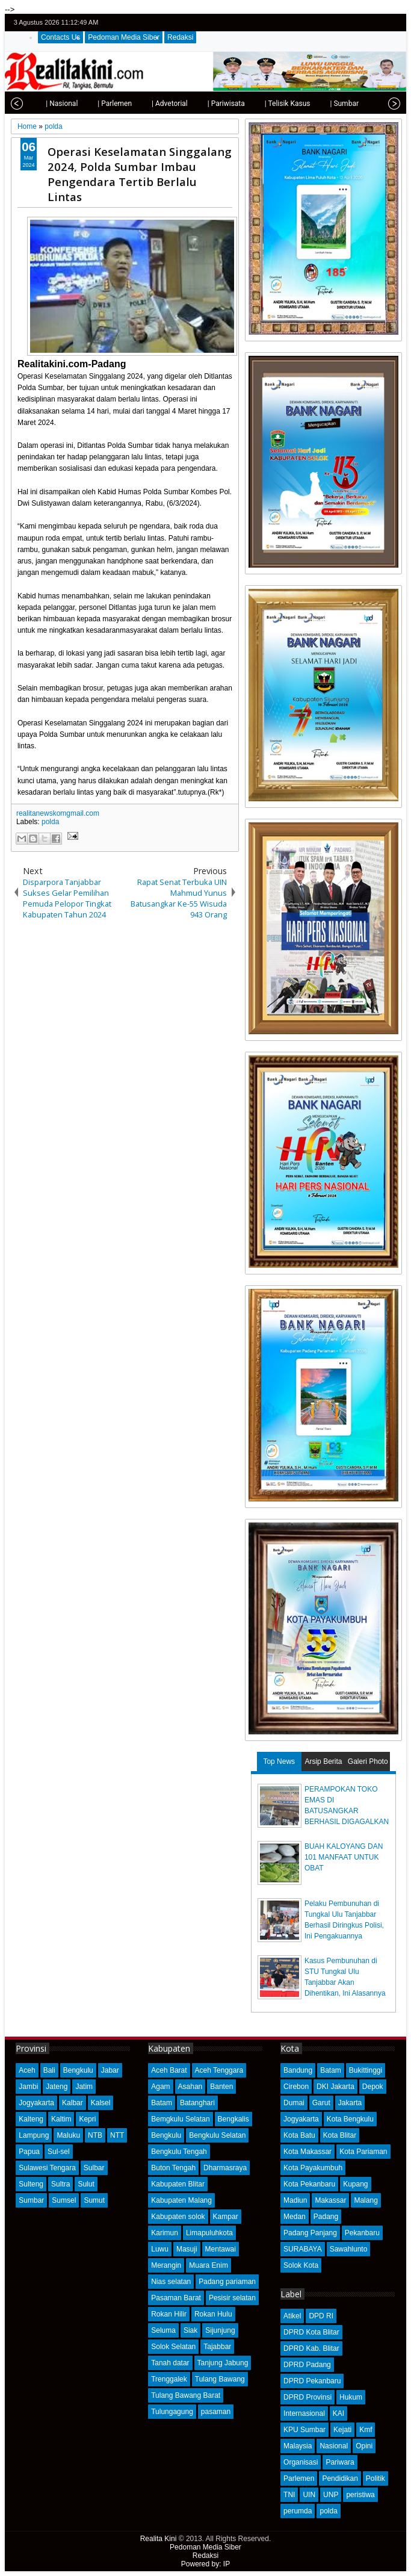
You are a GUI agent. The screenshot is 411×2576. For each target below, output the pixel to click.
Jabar (110, 2070)
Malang (365, 2200)
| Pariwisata (211, 103)
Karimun (164, 2233)
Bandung (297, 2070)
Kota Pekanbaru (309, 2184)
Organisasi (300, 2462)
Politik (375, 2478)
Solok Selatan (173, 2346)
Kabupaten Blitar (178, 2184)
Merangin (166, 2265)
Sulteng (31, 2184)
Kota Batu (299, 2135)
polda (50, 822)
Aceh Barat (169, 2070)
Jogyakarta (36, 2103)
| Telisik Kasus (272, 103)
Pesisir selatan (232, 2298)
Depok (372, 2086)
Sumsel (64, 2200)
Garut (321, 2103)
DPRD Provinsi (307, 2397)
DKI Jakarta (335, 2086)
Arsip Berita (323, 1761)
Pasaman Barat (176, 2298)
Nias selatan (171, 2281)
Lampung (34, 2135)
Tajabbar (217, 2346)
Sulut (86, 2184)
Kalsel (101, 2103)
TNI (289, 2495)
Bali (49, 2070)
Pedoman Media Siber (123, 37)
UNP (330, 2495)
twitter (347, 22)
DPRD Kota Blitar (311, 2332)
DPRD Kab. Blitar (311, 2348)
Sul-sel (59, 2151)
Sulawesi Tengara (47, 2168)
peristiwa (360, 2495)
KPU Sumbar (304, 2429)
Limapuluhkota (209, 2233)
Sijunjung (220, 2330)
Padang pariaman (227, 2281)
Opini (364, 2446)
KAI (338, 2413)
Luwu (159, 2249)
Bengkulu (78, 2070)
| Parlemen (99, 103)
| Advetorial (155, 103)
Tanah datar (170, 2363)
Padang (326, 2216)
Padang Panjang (310, 2233)
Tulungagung (172, 2411)
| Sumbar (329, 103)
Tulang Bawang (220, 2379)
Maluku (68, 2135)
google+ (378, 22)
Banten (221, 2086)
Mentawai (220, 2249)
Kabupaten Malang (181, 2200)
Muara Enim (208, 2265)
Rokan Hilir (169, 2314)
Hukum (350, 2397)
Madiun (295, 2200)
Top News (279, 1761)
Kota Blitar (339, 2135)
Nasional (334, 2446)
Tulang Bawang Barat (185, 2395)
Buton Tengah (173, 2168)
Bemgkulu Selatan (180, 2119)
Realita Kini (158, 2538)
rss (394, 22)
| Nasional (47, 103)
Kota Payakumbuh (312, 2168)
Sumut (94, 2200)
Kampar (225, 2216)
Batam (161, 2103)
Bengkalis (233, 2119)
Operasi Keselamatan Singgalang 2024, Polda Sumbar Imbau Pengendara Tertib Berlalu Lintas (140, 174)
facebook (363, 22)
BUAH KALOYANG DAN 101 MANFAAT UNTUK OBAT (343, 1857)
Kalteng (31, 2119)
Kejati (342, 2429)
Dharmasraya (225, 2168)
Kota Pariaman (363, 2151)
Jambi (28, 2086)
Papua (29, 2151)
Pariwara (340, 2462)
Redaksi (180, 37)
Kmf (365, 2429)
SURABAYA (302, 2249)
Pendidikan (339, 2478)
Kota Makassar (307, 2151)
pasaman (215, 2411)
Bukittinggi (365, 2070)
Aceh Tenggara (219, 2070)
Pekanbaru (362, 2233)
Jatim (84, 2086)
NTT (117, 2135)
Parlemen (298, 2478)
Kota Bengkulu (350, 2119)
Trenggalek (169, 2379)
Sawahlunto (349, 2249)
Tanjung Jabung (223, 2363)
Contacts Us (60, 37)
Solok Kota (300, 2265)
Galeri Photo (368, 1761)
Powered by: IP (205, 2564)
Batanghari (197, 2103)
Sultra (60, 2184)
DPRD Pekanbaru (312, 2381)
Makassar (330, 2200)
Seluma (163, 2330)
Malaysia (297, 2446)
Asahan (190, 2086)
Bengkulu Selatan (217, 2135)
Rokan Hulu (213, 2314)
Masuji (186, 2249)
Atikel (292, 2316)
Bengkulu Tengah (179, 2151)
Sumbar (31, 2200)
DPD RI (321, 2316)
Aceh (27, 2070)
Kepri (87, 2119)
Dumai (293, 2103)
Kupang (355, 2184)
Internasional (304, 2413)
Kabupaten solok (178, 2216)
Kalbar (72, 2103)
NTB (95, 2135)
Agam (160, 2086)
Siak (190, 2330)
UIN (309, 2495)
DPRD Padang (307, 2364)
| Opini (373, 103)
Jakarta (350, 2103)
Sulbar (94, 2168)
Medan (294, 2216)
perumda (297, 2511)
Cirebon (296, 2086)
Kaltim (61, 2119)
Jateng (56, 2086)
